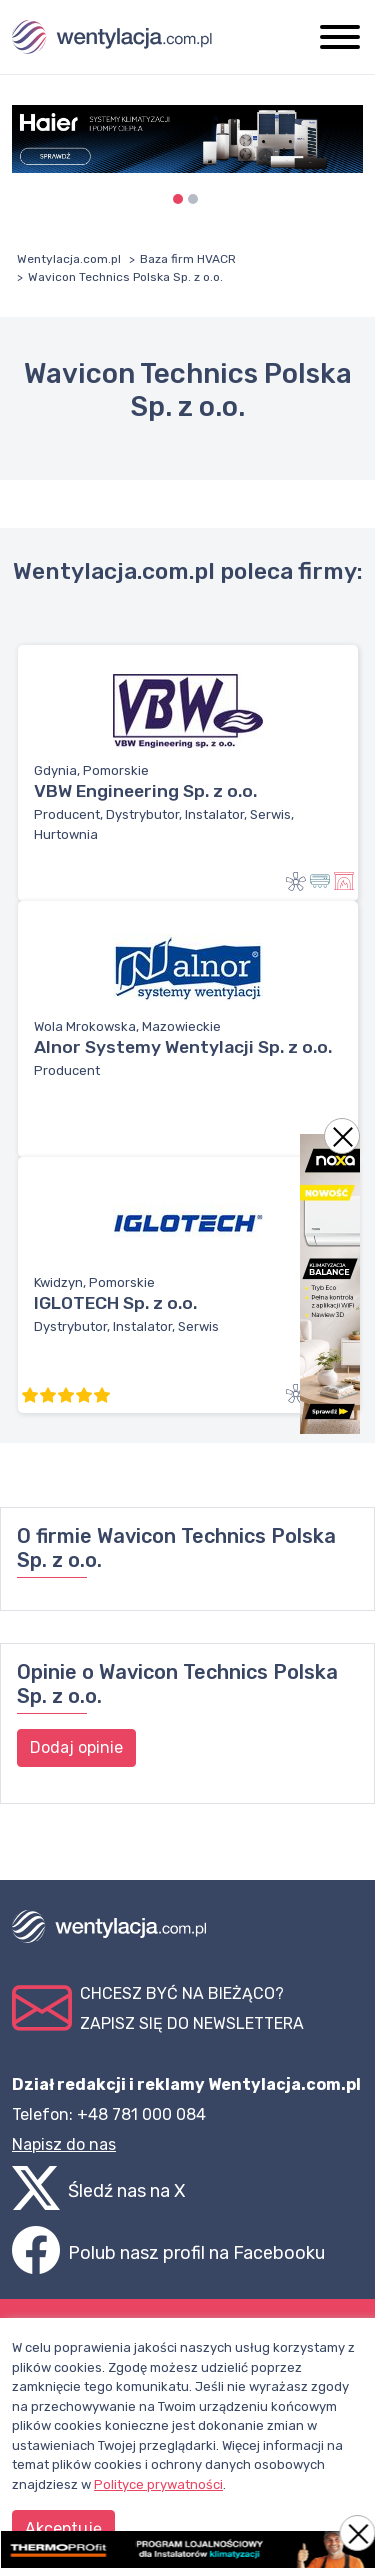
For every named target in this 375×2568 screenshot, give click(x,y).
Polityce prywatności (158, 2484)
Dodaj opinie (76, 1747)
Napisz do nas (64, 2144)
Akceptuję (63, 2528)
